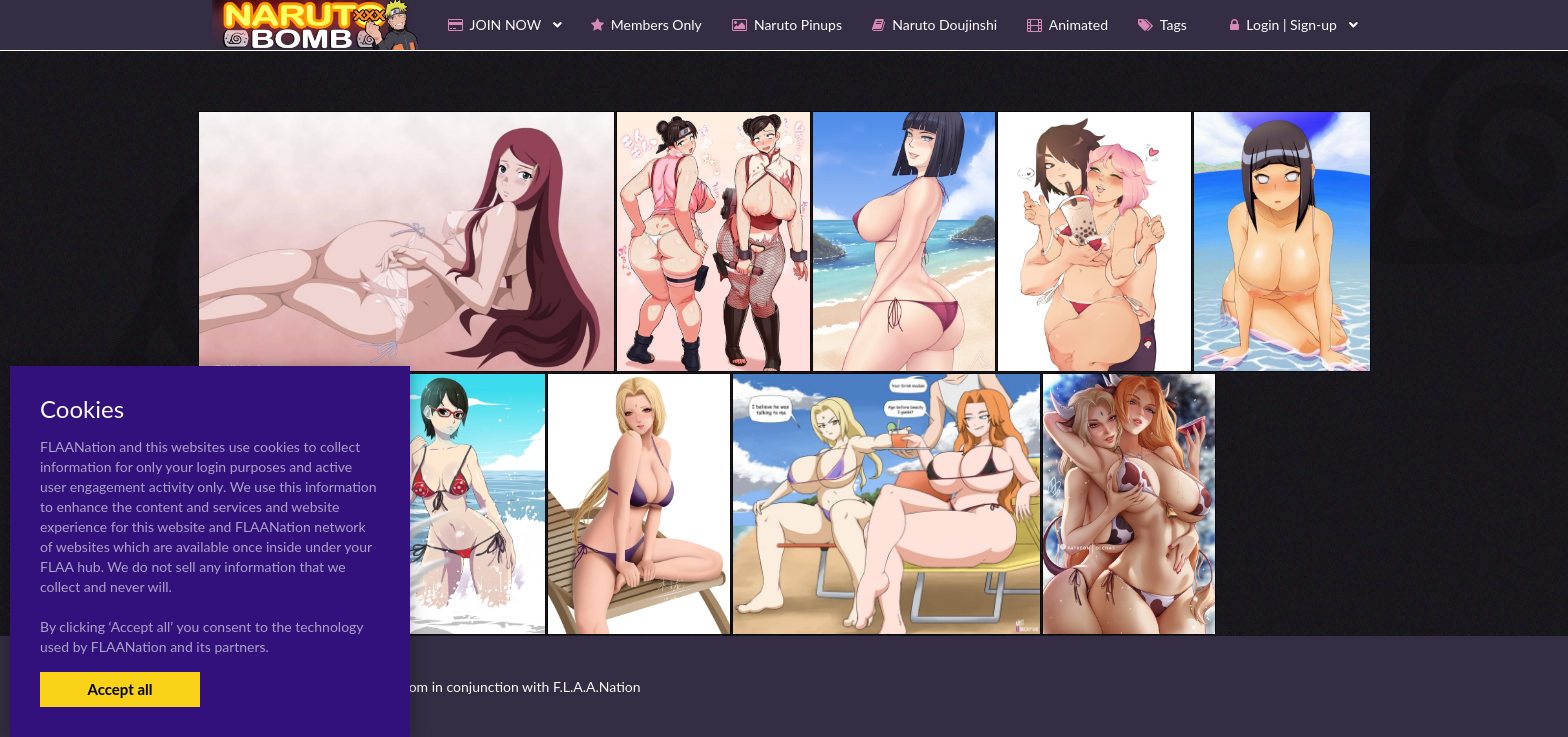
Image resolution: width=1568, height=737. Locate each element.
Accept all (119, 689)
